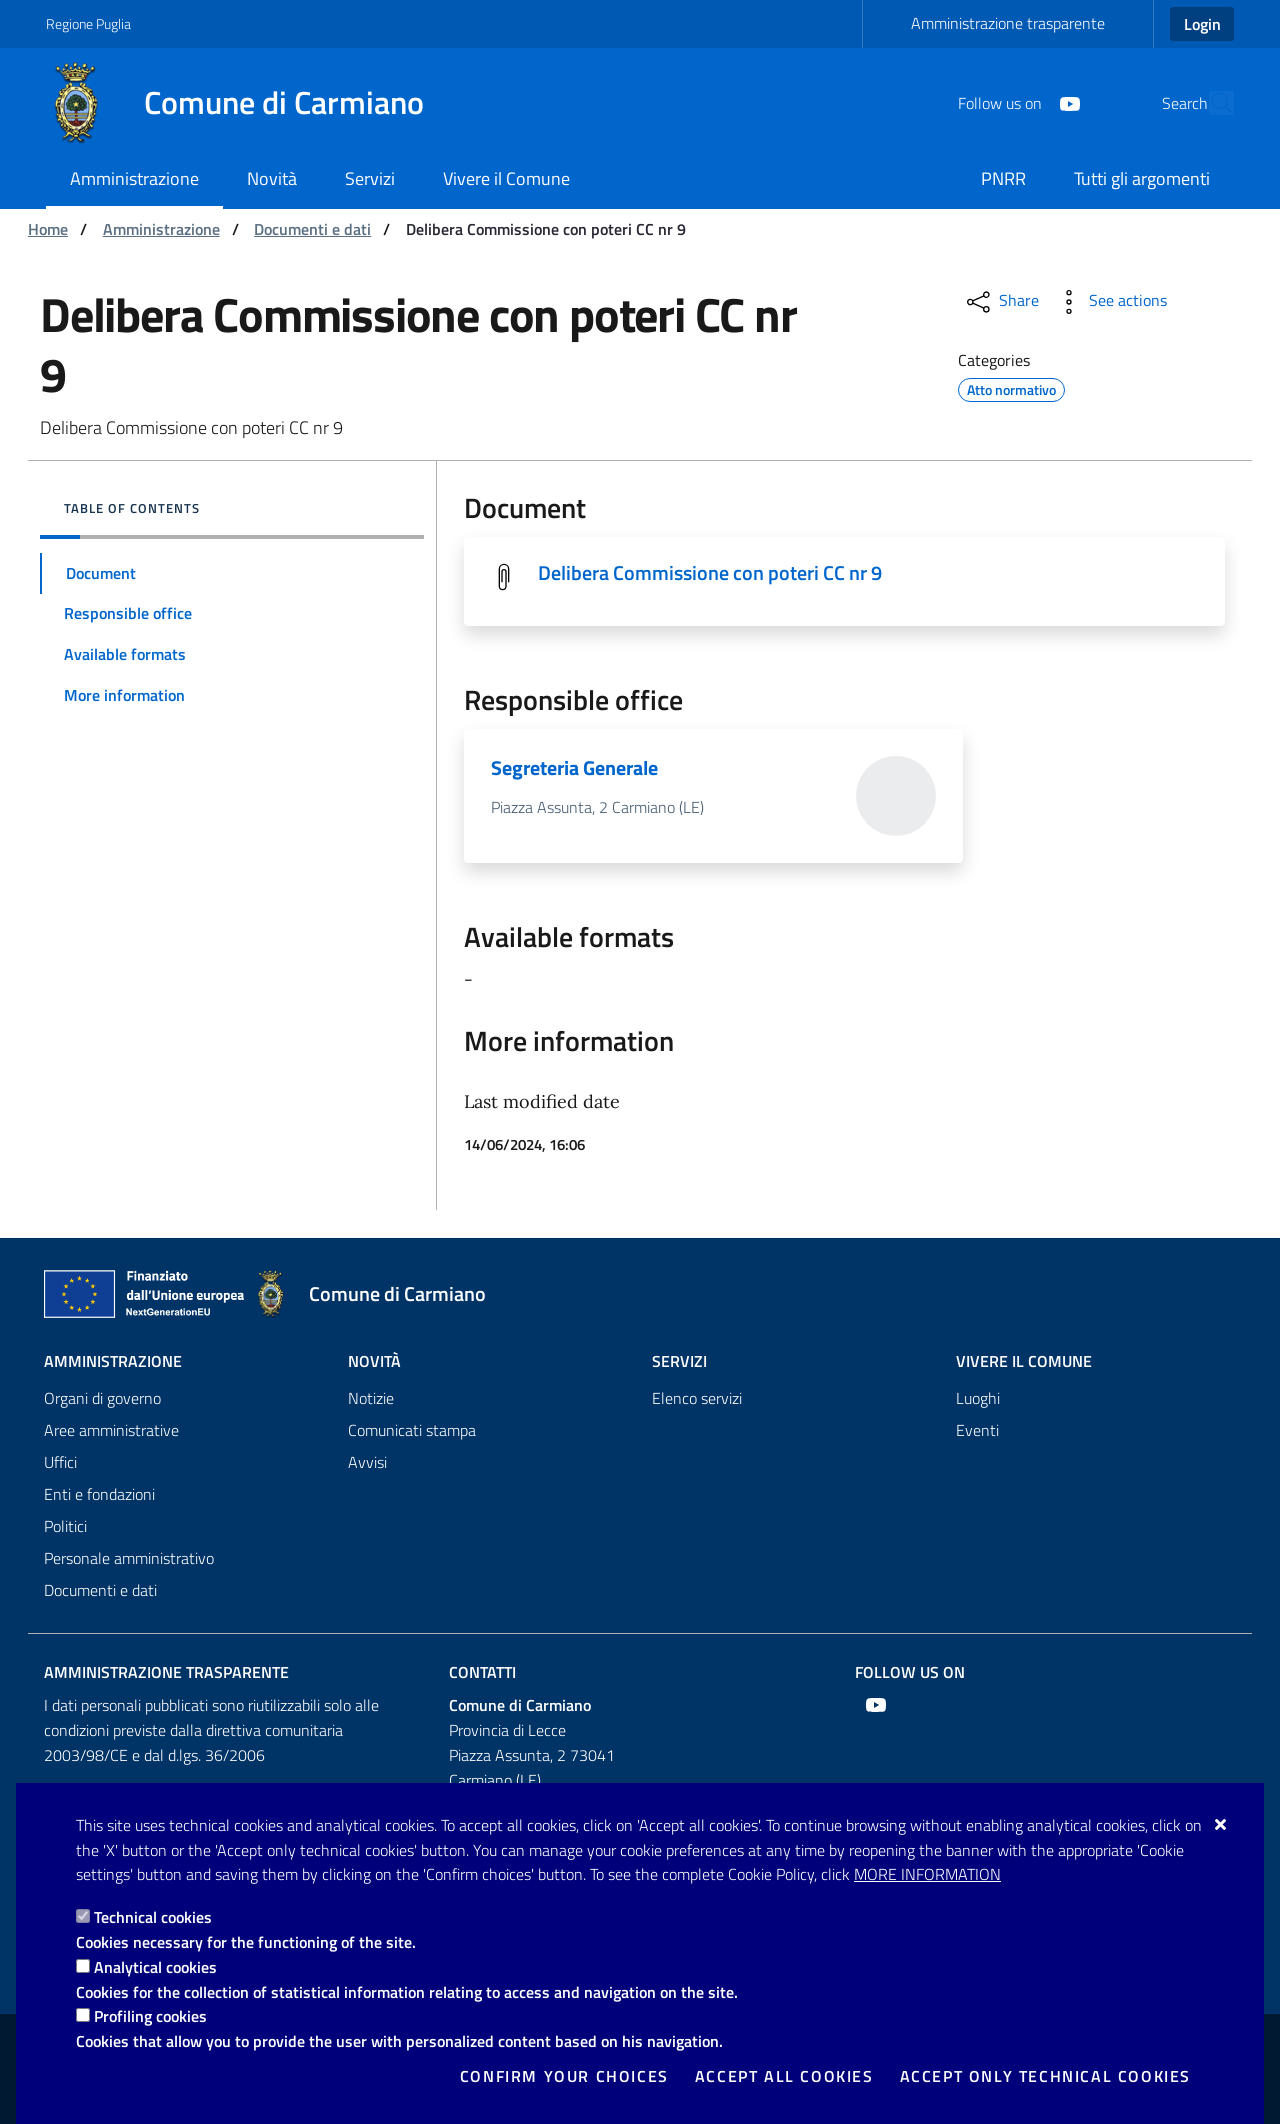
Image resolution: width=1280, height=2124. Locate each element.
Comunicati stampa (412, 1430)
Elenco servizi (697, 1398)
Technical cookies (153, 1917)
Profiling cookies (150, 2016)
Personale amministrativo (129, 1558)
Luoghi (978, 1398)
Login (1202, 24)
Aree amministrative (111, 1430)
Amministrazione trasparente (1008, 23)
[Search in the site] (1210, 103)
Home (48, 229)
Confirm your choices (564, 2076)
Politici (65, 1526)
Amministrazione (161, 229)
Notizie (371, 1398)
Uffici (60, 1462)
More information (927, 1874)
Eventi (977, 1430)
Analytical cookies (155, 1967)
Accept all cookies (784, 2076)
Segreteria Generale (574, 769)
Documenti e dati (312, 229)
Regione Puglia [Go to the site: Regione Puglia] (88, 23)
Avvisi (367, 1462)
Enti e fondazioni (99, 1494)
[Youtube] (1024, 102)
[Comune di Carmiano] (247, 103)
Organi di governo (102, 1398)
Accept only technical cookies (1045, 2076)
